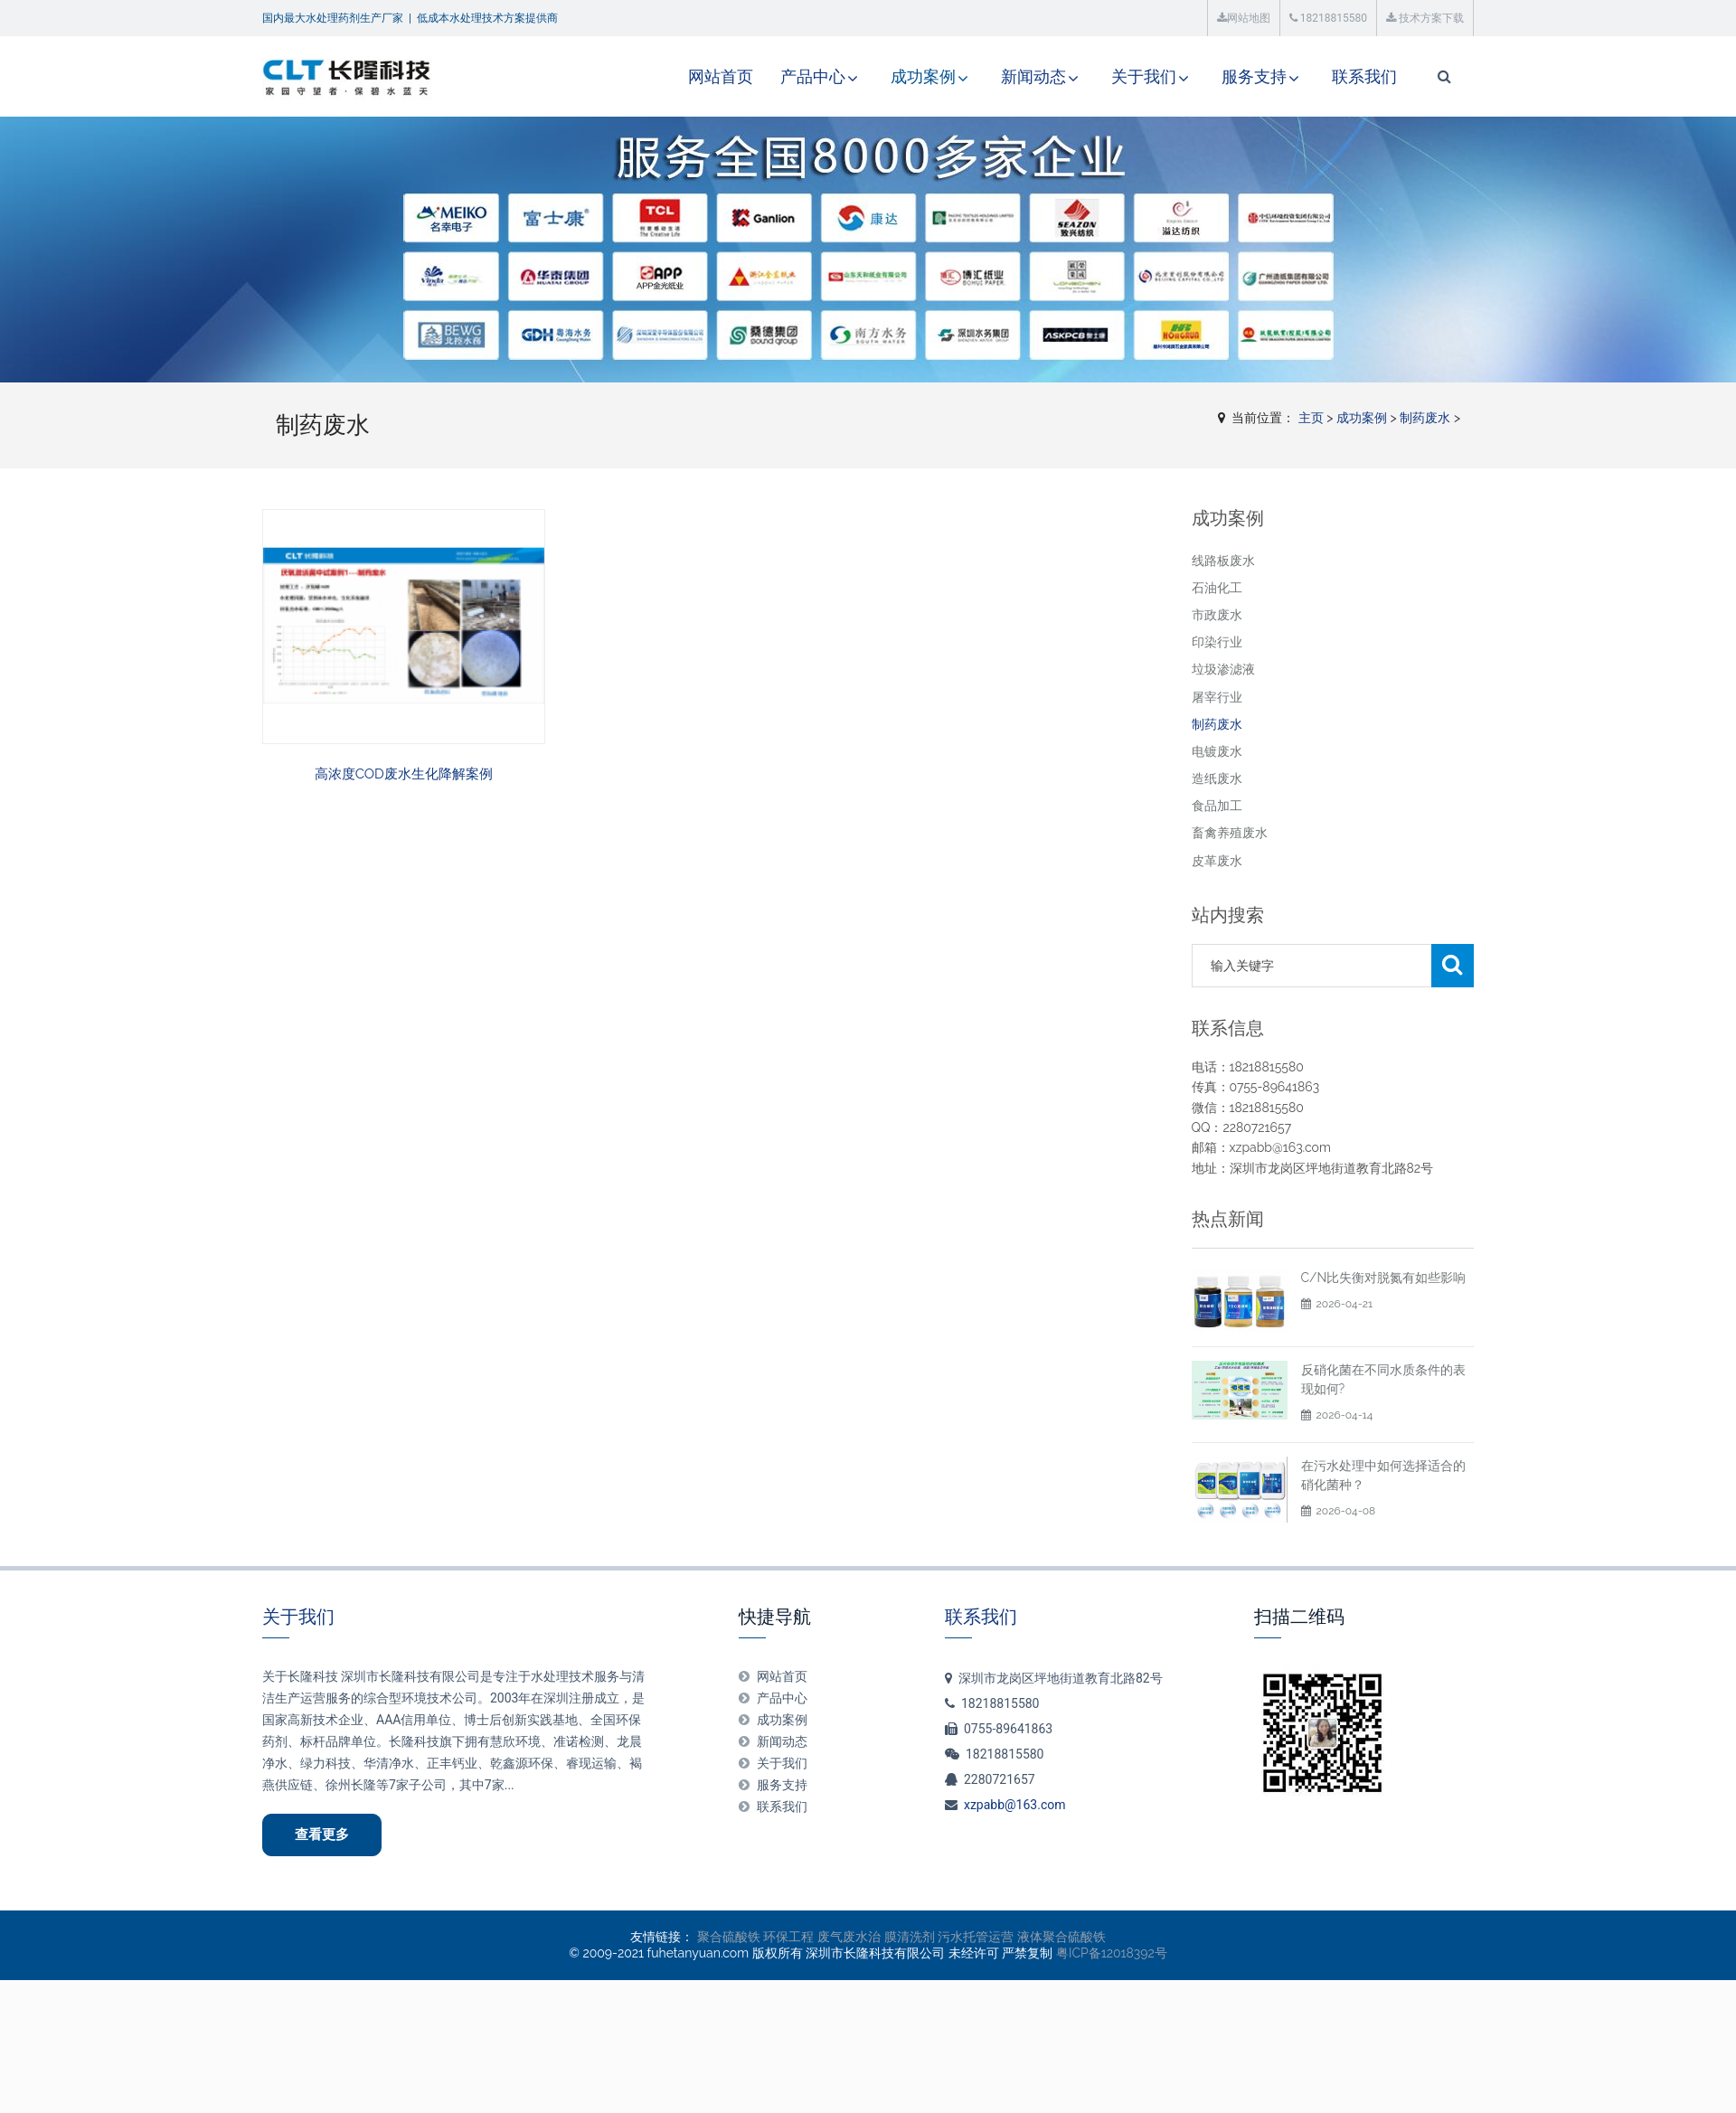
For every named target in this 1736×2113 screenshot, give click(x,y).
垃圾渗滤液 (1223, 669)
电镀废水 (1217, 751)
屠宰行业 (1217, 697)
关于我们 (1143, 76)
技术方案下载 (1425, 18)
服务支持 (1254, 76)
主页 (1311, 417)
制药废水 (1425, 417)
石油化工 (1217, 587)
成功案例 (923, 76)
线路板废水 (1223, 560)
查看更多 (322, 1834)
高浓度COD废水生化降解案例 (404, 774)
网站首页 (720, 76)
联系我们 (1364, 76)
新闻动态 (1033, 76)
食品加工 (1217, 805)
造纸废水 (1217, 778)
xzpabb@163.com (1015, 1804)
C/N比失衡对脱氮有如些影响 (1384, 1277)
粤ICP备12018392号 (1111, 1953)
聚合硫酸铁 (728, 1936)
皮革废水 (1217, 861)
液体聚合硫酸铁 (1061, 1936)
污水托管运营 (976, 1936)
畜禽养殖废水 (1230, 832)
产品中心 (812, 76)
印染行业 (1217, 642)
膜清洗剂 (909, 1936)
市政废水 (1217, 615)
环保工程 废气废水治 (822, 1936)
